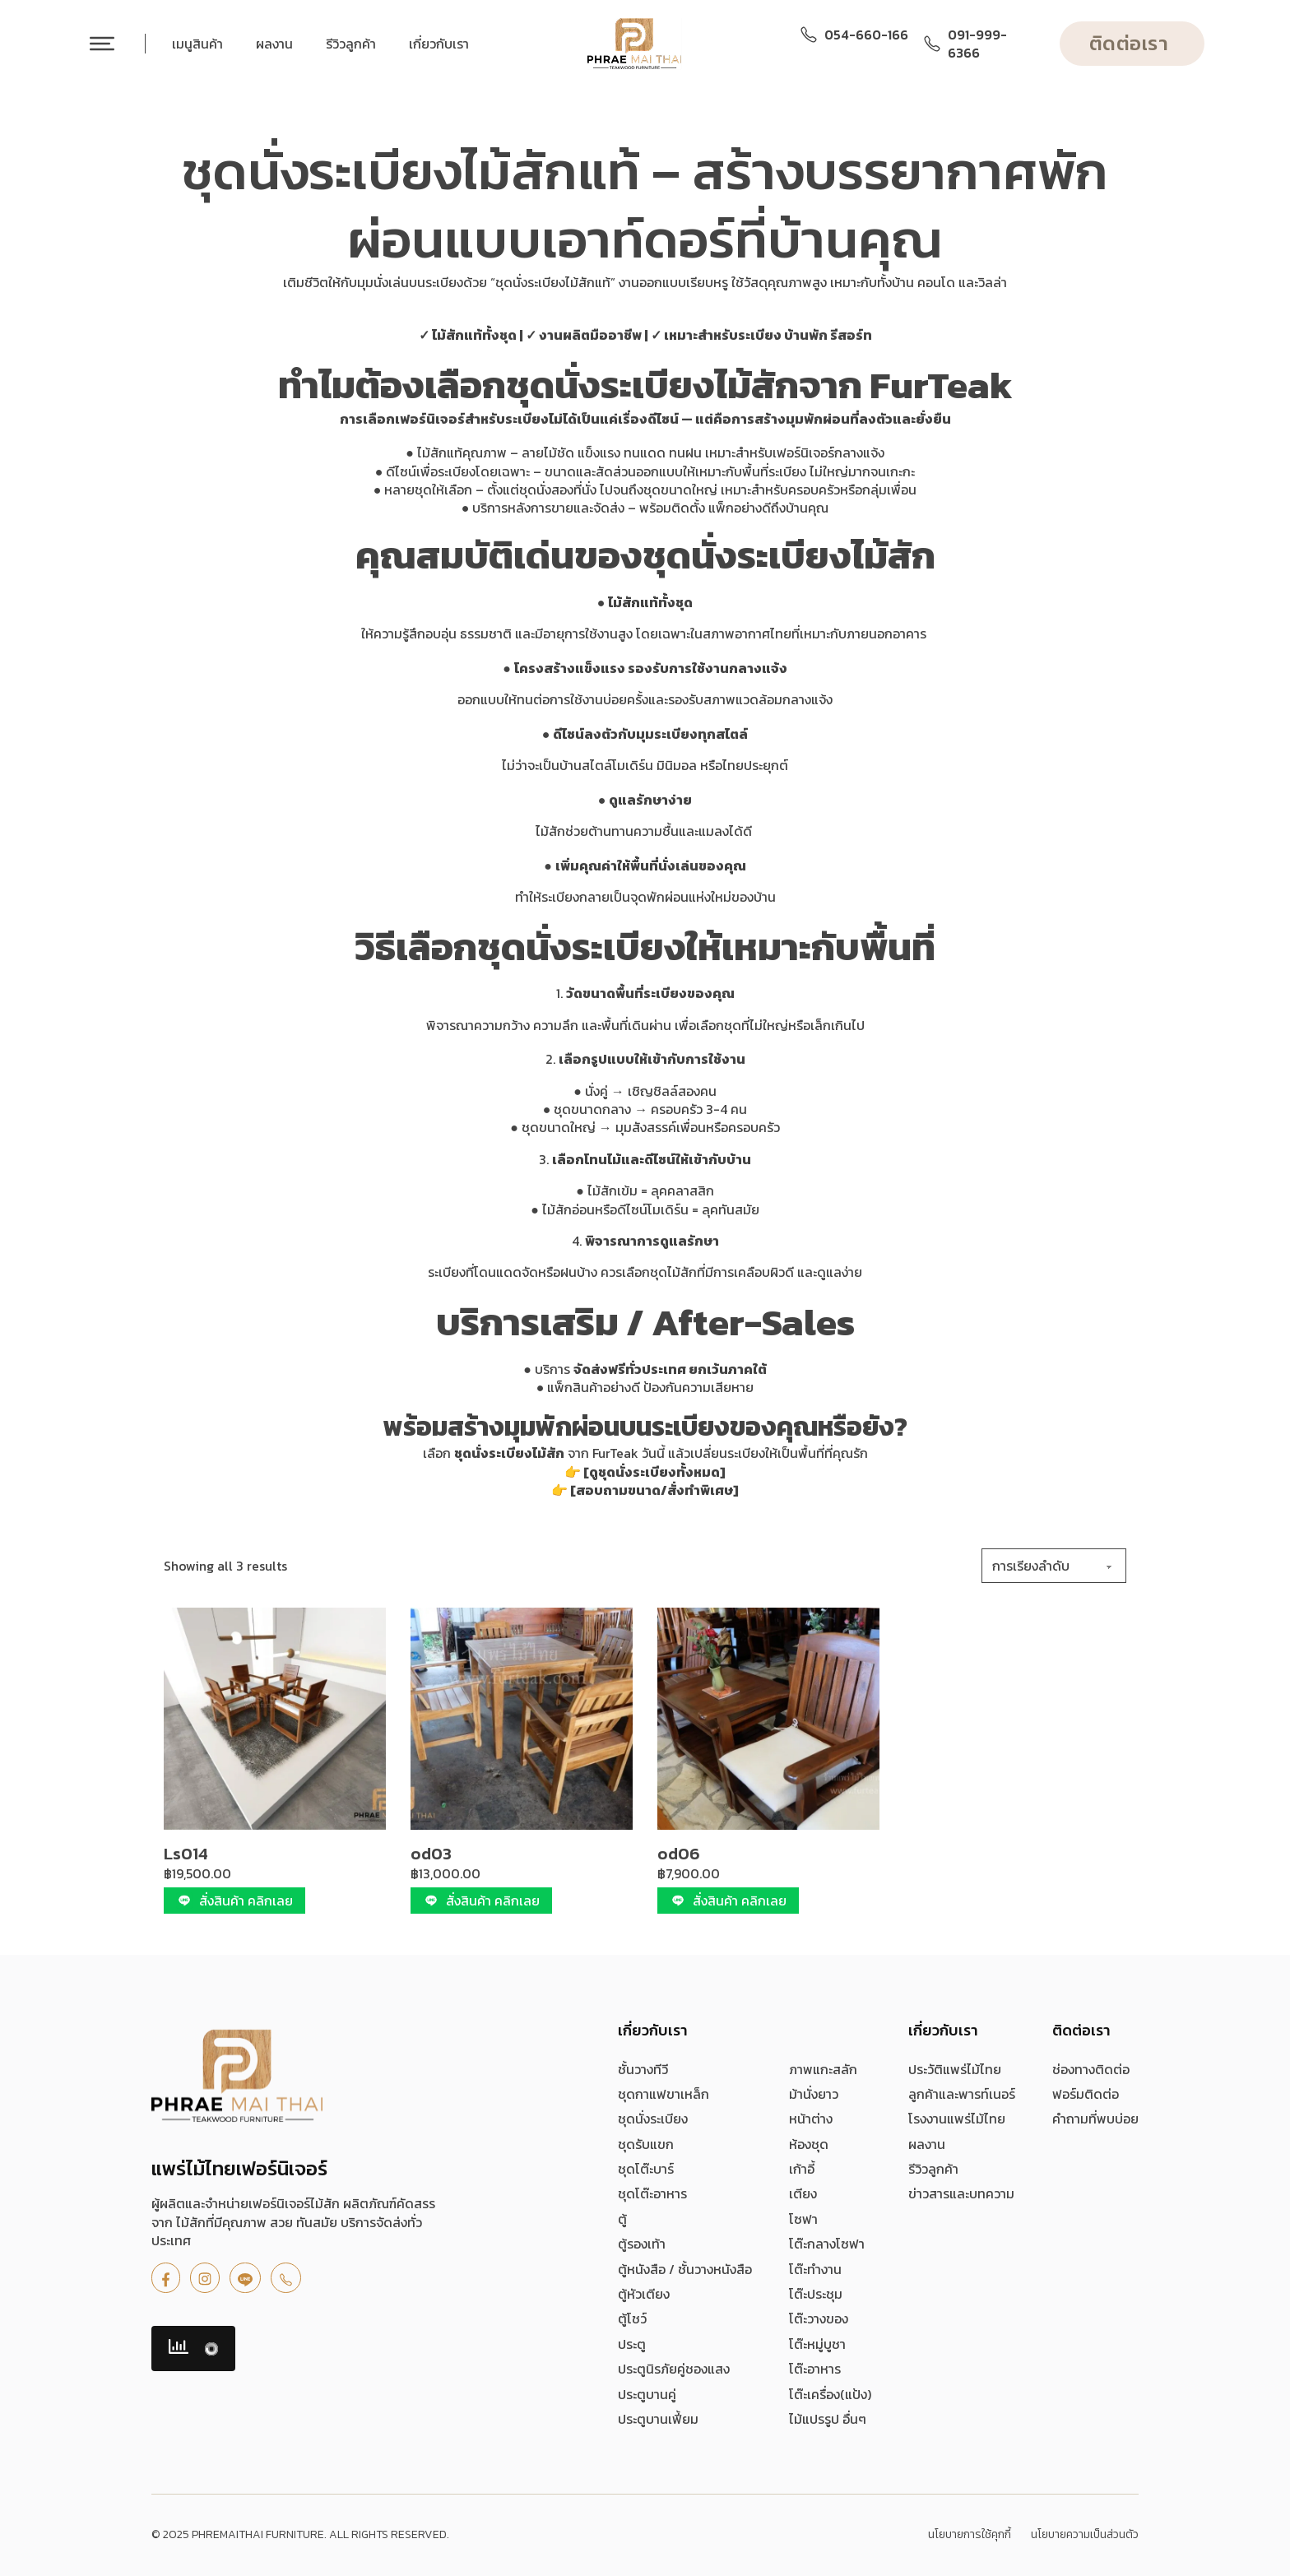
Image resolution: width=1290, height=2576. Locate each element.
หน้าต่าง (811, 2119)
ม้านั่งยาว (813, 2094)
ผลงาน (274, 44)
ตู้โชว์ (632, 2318)
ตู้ (622, 2219)
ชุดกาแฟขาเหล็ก (663, 2094)
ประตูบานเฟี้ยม (658, 2419)
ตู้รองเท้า (642, 2244)
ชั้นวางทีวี (643, 2069)
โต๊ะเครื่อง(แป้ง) (830, 2394)
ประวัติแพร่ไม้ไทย (954, 2069)
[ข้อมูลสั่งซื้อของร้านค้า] (1053, 1565)
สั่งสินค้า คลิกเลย (234, 1900)
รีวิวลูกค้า (351, 44)
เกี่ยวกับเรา (439, 44)
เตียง (803, 2193)
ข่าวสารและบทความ (961, 2193)
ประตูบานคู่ (647, 2394)
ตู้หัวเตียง (644, 2294)
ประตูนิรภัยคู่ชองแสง (674, 2369)
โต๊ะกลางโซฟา (827, 2244)
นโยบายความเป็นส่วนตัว (1085, 2534)
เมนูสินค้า (197, 44)
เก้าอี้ (801, 2169)
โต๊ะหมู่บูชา (817, 2344)
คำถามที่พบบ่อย (1095, 2119)
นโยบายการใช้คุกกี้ (969, 2534)
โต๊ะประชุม (815, 2294)
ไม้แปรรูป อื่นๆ (827, 2419)
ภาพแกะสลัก (823, 2069)
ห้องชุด (808, 2144)
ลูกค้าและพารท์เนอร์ (961, 2094)
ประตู (632, 2344)
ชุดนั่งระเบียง (653, 2119)
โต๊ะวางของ (818, 2318)
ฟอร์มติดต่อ (1085, 2094)
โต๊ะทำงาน (815, 2269)
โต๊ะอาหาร (815, 2369)
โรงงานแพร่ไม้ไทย (956, 2119)
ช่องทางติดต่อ (1091, 2069)
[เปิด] (102, 43)
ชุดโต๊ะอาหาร (652, 2193)
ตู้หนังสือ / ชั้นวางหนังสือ (685, 2269)
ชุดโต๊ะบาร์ (646, 2169)
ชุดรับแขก (646, 2144)
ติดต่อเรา (1129, 43)
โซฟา (803, 2219)
